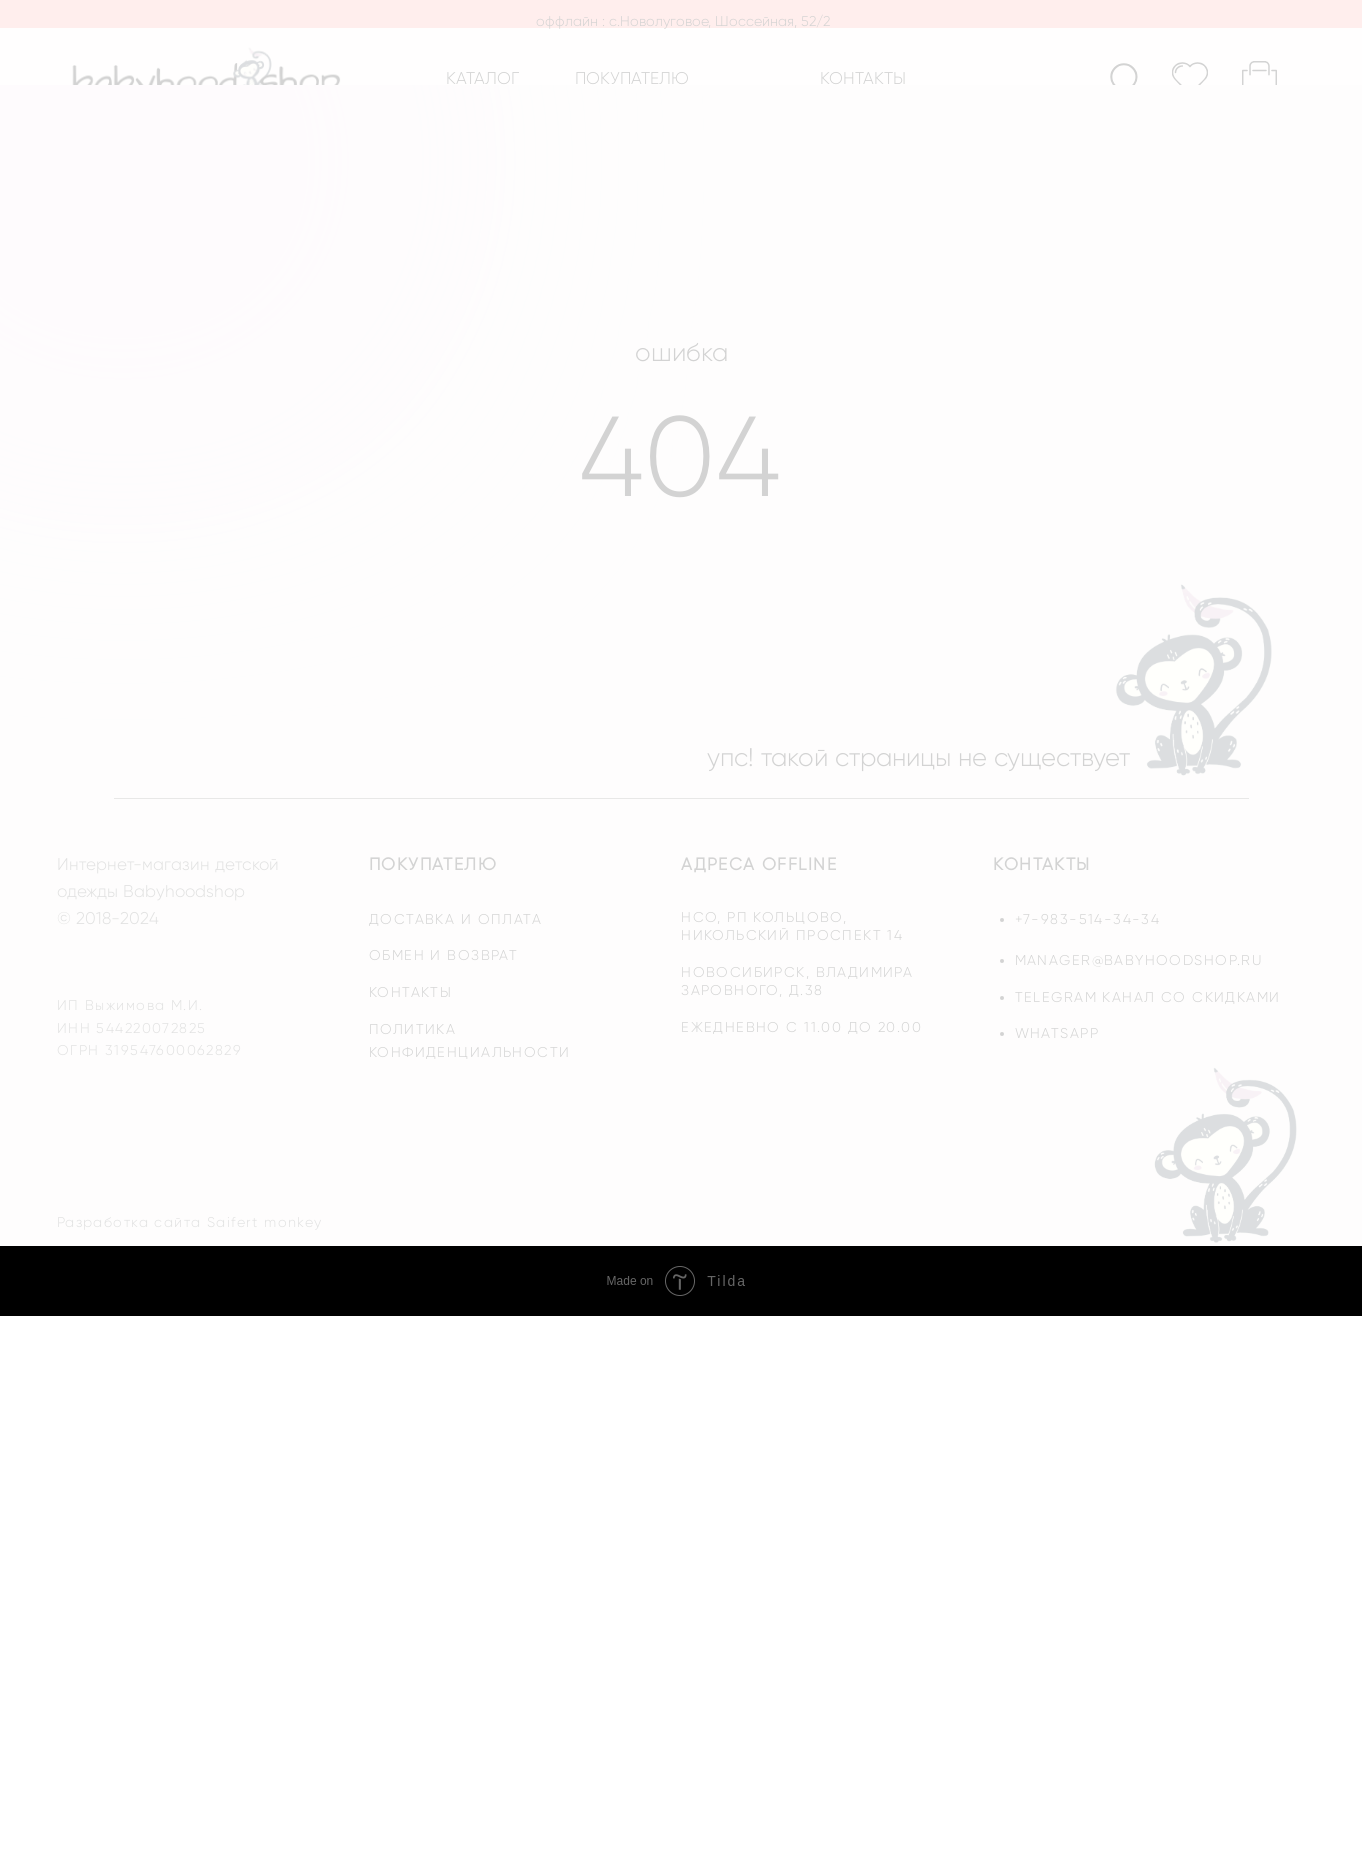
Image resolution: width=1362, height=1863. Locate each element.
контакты (863, 78)
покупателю (632, 78)
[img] (1228, 1154)
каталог (482, 78)
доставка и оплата (455, 919)
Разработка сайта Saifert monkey (190, 1222)
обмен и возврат (443, 955)
